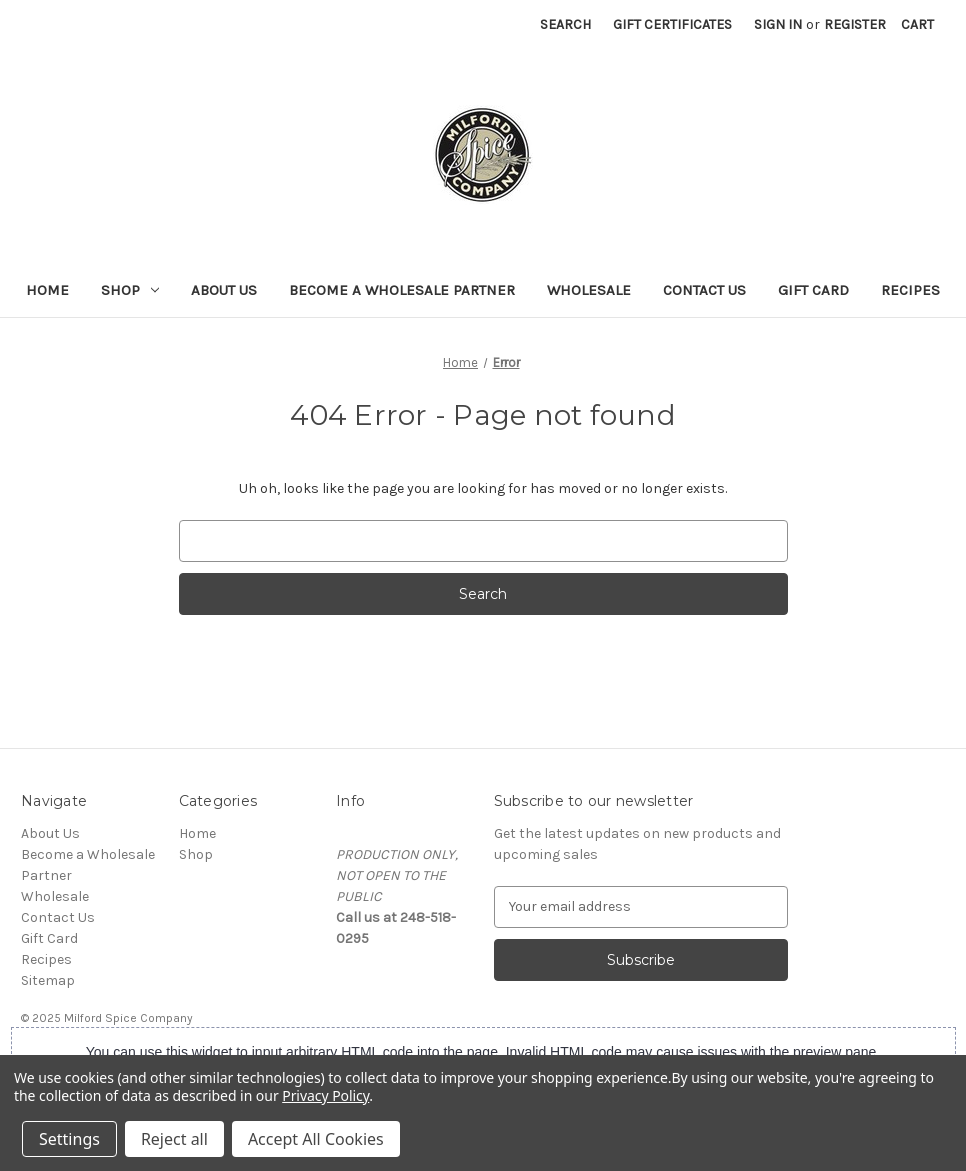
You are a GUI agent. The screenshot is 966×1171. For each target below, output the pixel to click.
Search (565, 24)
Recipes (910, 290)
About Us (224, 290)
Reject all (174, 1139)
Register (855, 24)
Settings (69, 1139)
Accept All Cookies (316, 1139)
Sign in (778, 24)
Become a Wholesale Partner (402, 290)
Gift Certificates (672, 24)
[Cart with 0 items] (917, 24)
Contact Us (704, 290)
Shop (130, 290)
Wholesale (589, 290)
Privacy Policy (325, 1095)
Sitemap (48, 980)
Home (47, 290)
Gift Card (813, 290)
